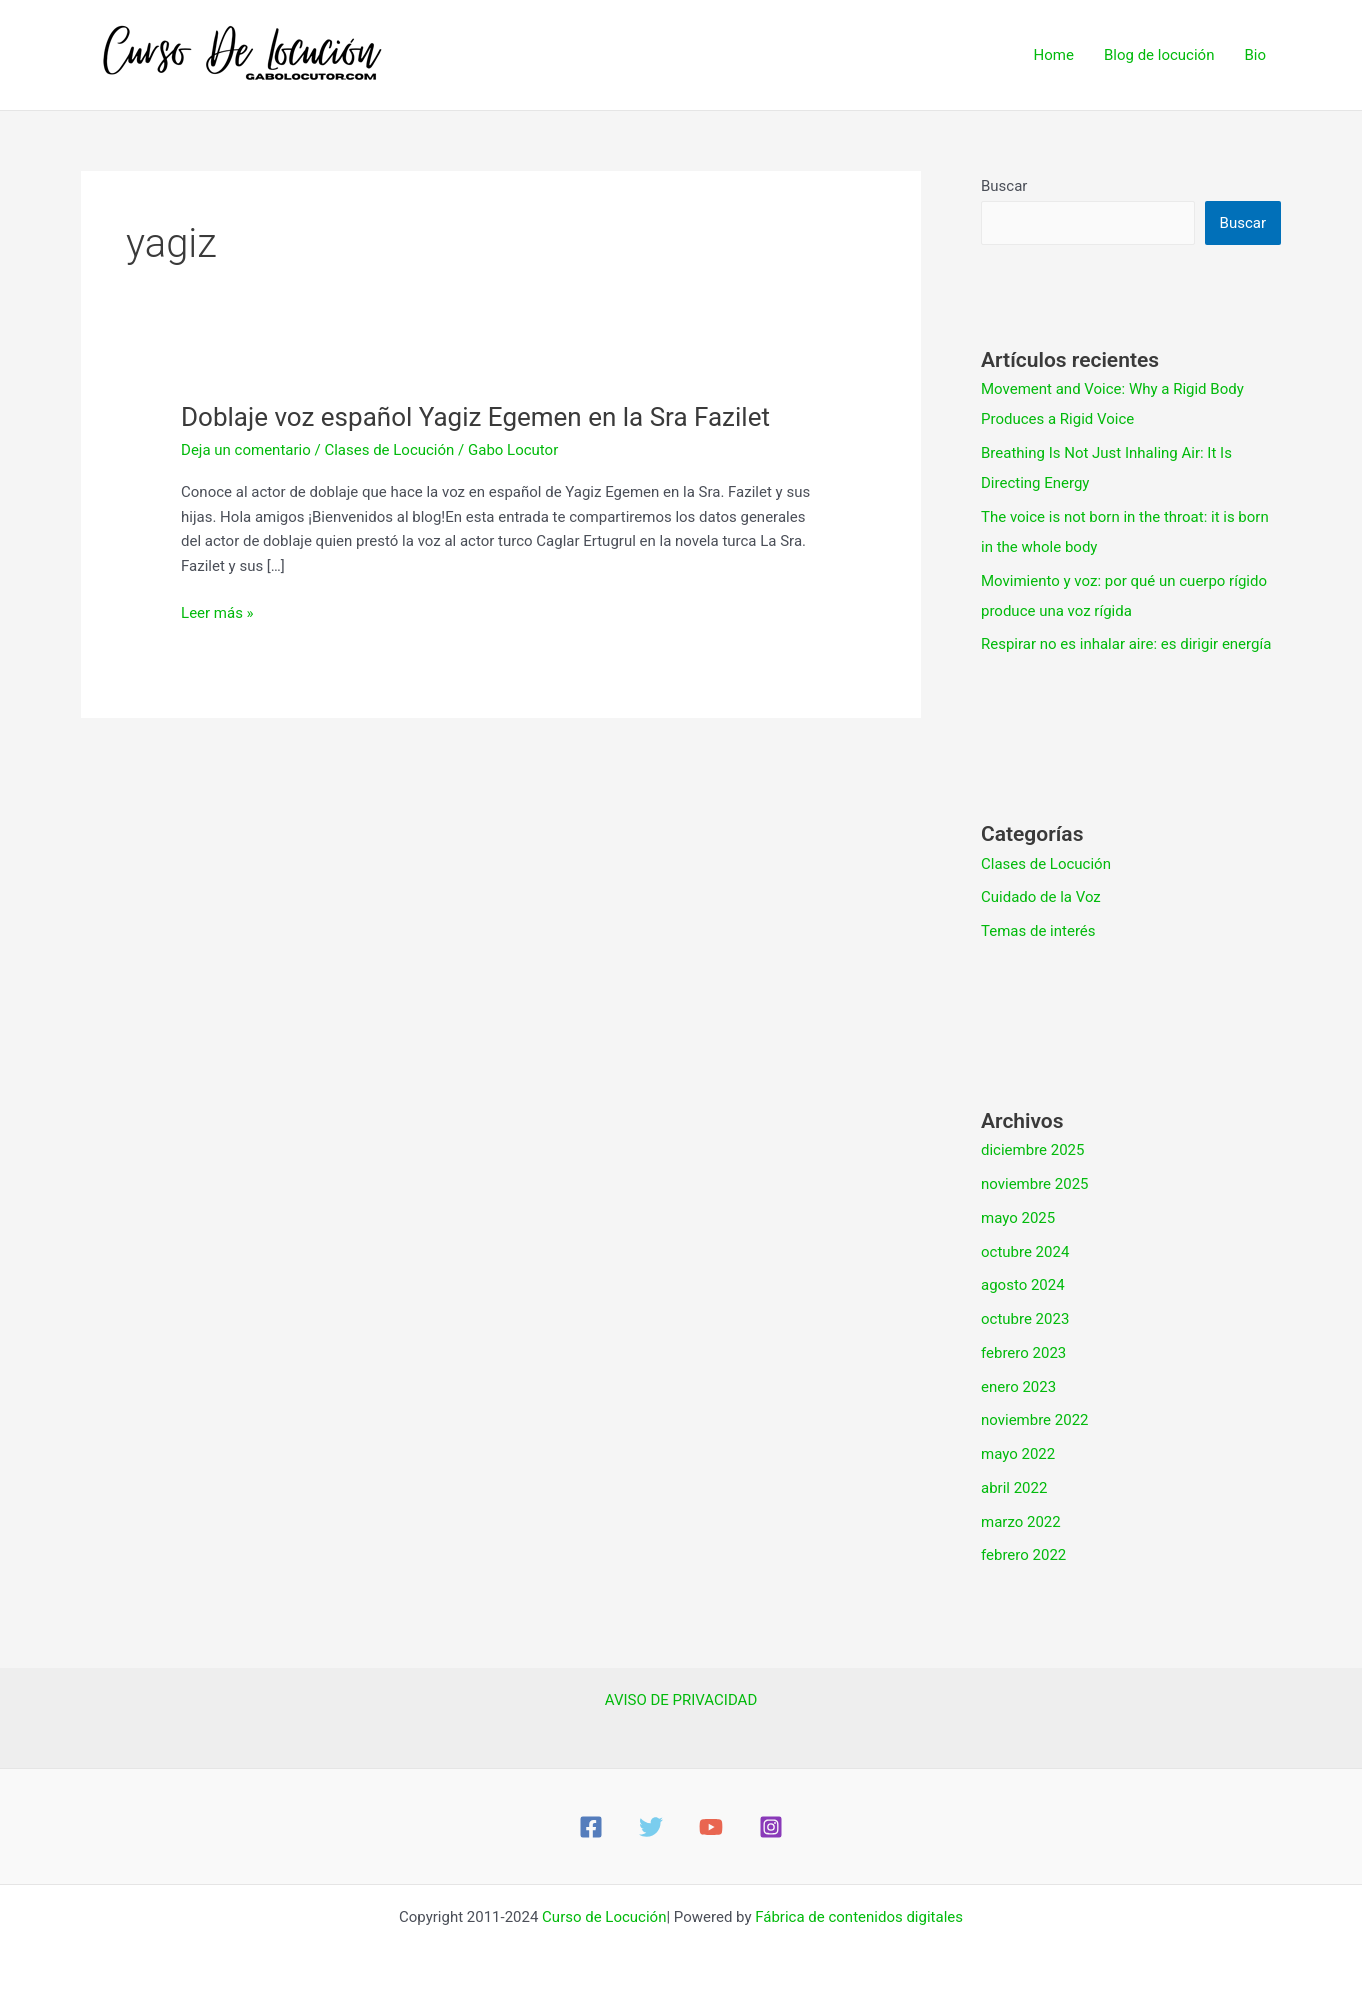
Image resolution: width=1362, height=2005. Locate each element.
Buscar (1004, 186)
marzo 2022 (1021, 1522)
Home (1054, 55)
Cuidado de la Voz (1041, 897)
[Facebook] (591, 1827)
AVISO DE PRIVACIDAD (681, 1700)
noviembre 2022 (1035, 1420)
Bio (1255, 55)
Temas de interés (1038, 931)
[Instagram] (771, 1827)
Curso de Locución (604, 1917)
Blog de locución (1159, 55)
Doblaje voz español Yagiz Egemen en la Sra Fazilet (475, 417)
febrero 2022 (1023, 1555)
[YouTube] (711, 1827)
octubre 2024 (1025, 1252)
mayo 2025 (1018, 1218)
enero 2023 (1018, 1387)
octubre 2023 (1025, 1319)
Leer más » (217, 611)
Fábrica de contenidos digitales (859, 1917)
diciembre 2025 (1032, 1150)
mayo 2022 (1018, 1454)
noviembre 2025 (1035, 1184)
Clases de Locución (389, 450)
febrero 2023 (1023, 1353)
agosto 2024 (1023, 1285)
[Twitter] (651, 1827)
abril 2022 (1014, 1488)
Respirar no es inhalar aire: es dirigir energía (1126, 644)
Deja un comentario (246, 450)
